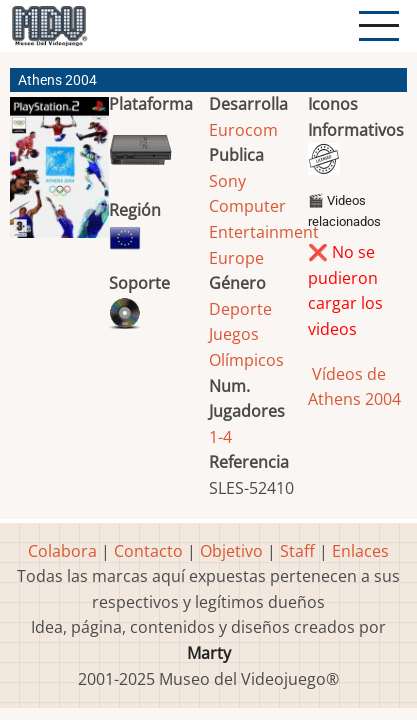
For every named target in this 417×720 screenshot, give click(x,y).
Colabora (62, 551)
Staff (297, 551)
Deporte (240, 309)
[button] (59, 175)
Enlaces (360, 551)
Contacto (148, 551)
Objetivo (231, 551)
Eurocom (243, 130)
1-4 (220, 437)
